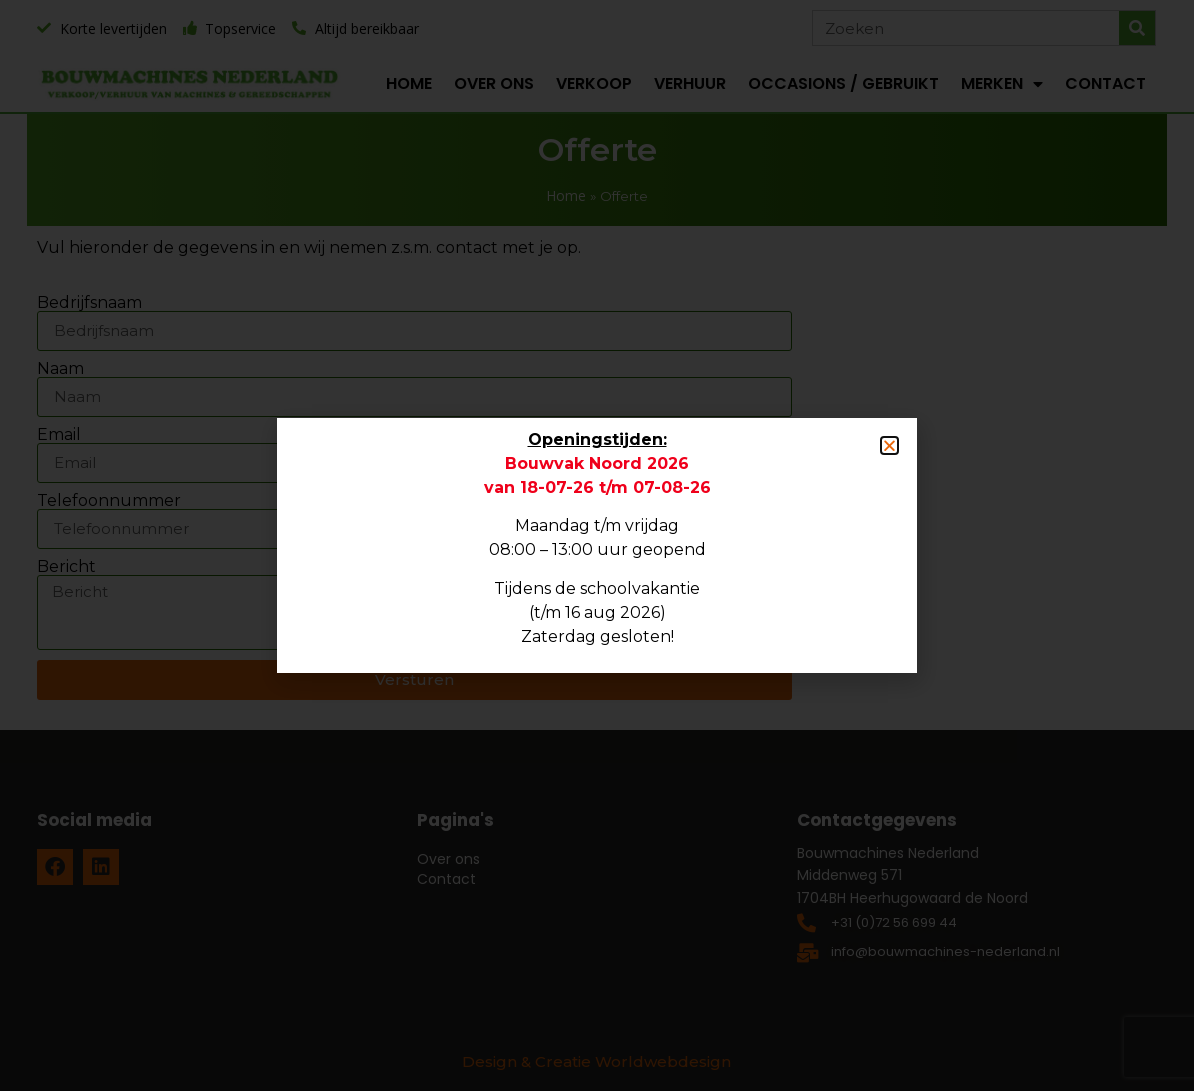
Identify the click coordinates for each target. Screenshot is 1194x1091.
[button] (889, 445)
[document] (597, 545)
